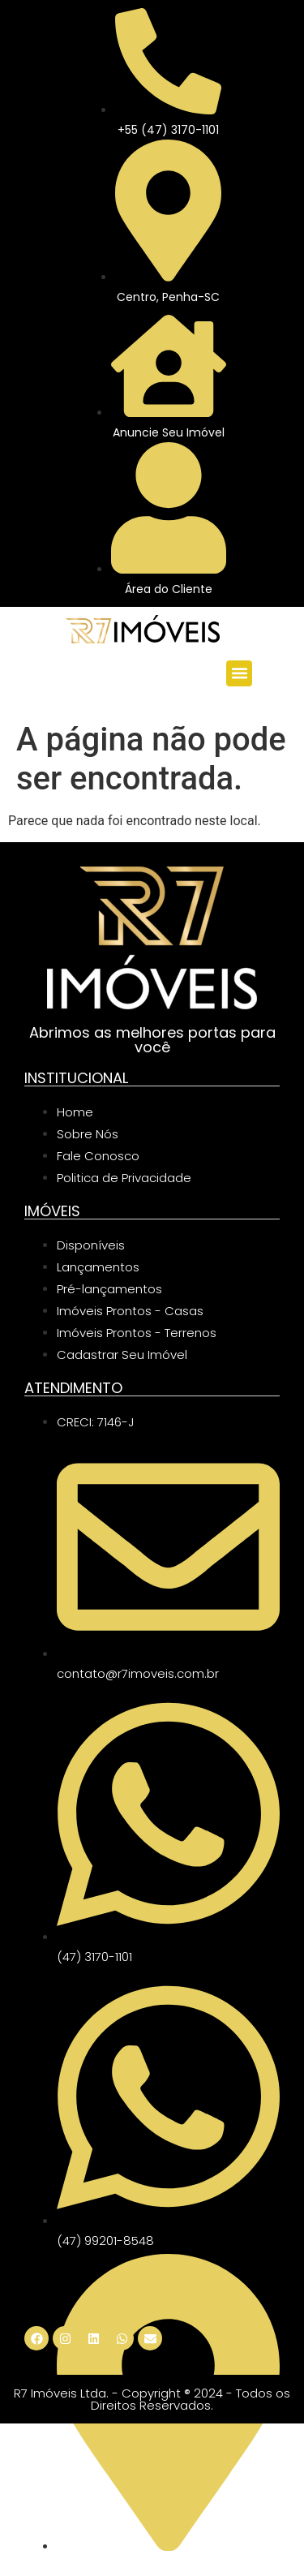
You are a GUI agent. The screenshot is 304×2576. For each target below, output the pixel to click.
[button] (239, 673)
